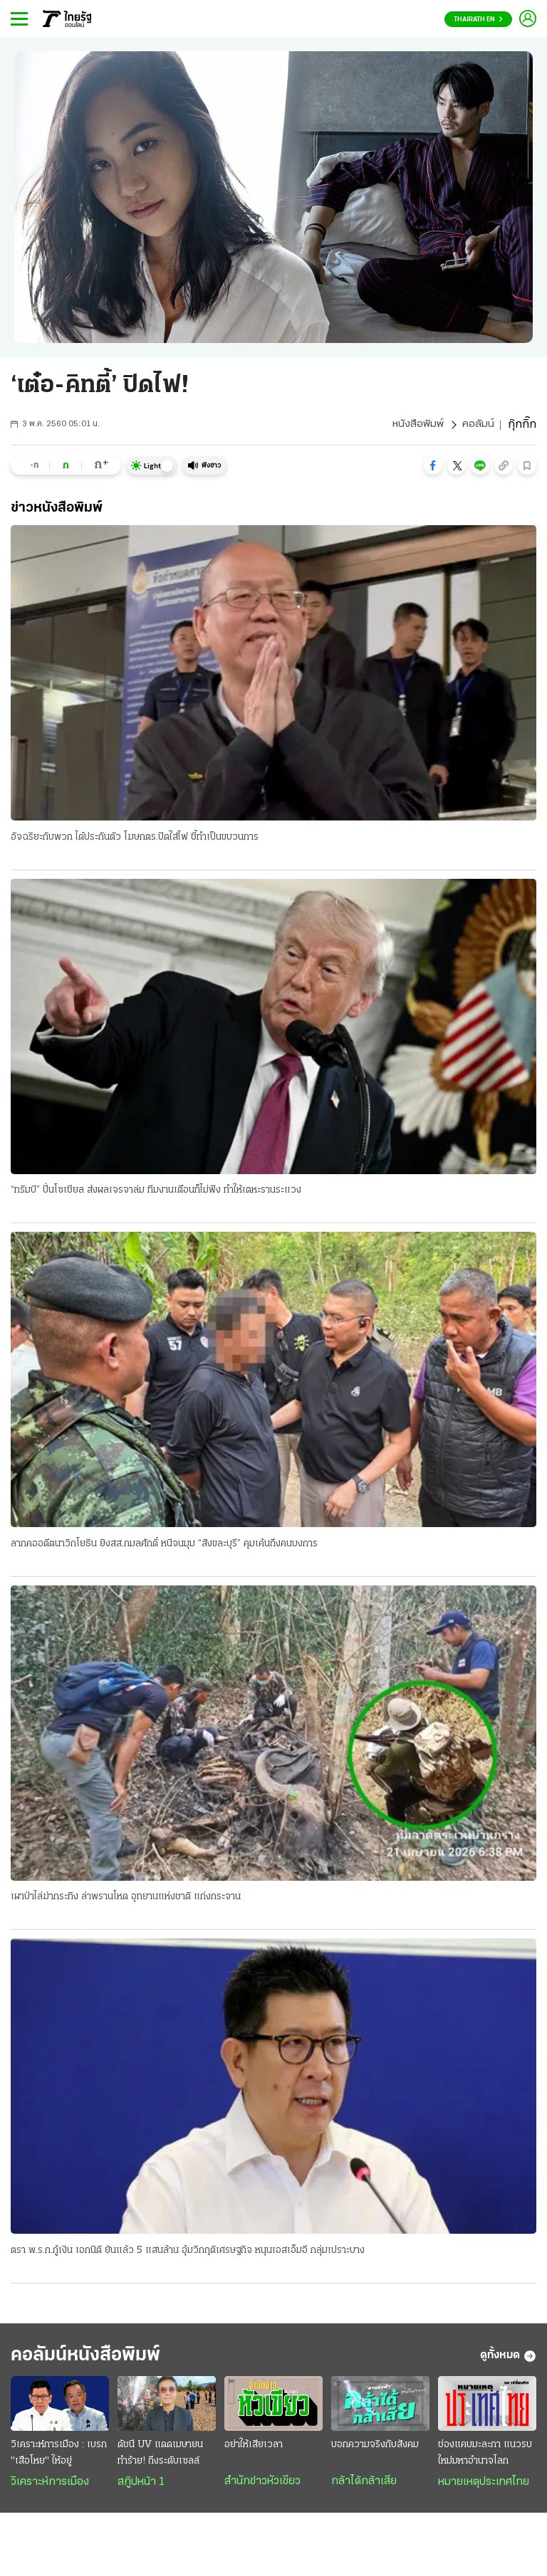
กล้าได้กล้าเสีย (364, 2486)
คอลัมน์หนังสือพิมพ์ (95, 2359)
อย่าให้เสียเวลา (253, 2449)
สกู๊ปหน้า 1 (141, 2487)
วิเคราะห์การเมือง (50, 2487)
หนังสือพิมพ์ (418, 425)
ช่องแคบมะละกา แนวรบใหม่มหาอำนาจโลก (485, 2457)
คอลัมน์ (478, 425)
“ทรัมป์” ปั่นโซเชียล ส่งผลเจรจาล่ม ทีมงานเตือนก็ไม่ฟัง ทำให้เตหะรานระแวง (156, 1191)
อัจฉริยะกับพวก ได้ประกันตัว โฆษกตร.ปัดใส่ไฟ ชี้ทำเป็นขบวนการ (135, 837)
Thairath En (478, 19)
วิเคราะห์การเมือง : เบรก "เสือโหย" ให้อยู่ (59, 2457)
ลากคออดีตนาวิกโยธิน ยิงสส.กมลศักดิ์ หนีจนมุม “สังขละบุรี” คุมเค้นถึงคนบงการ (164, 1544)
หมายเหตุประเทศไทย (483, 2487)
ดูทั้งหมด (508, 2359)
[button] (433, 465)
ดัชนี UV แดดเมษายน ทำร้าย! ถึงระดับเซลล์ (160, 2457)
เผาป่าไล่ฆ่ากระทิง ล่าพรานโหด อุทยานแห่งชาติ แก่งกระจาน (126, 1899)
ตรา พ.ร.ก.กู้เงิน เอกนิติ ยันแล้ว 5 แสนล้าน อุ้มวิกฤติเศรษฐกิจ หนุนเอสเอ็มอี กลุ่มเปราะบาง (188, 2252)
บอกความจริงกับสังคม (375, 2449)
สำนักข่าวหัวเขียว (262, 2486)
